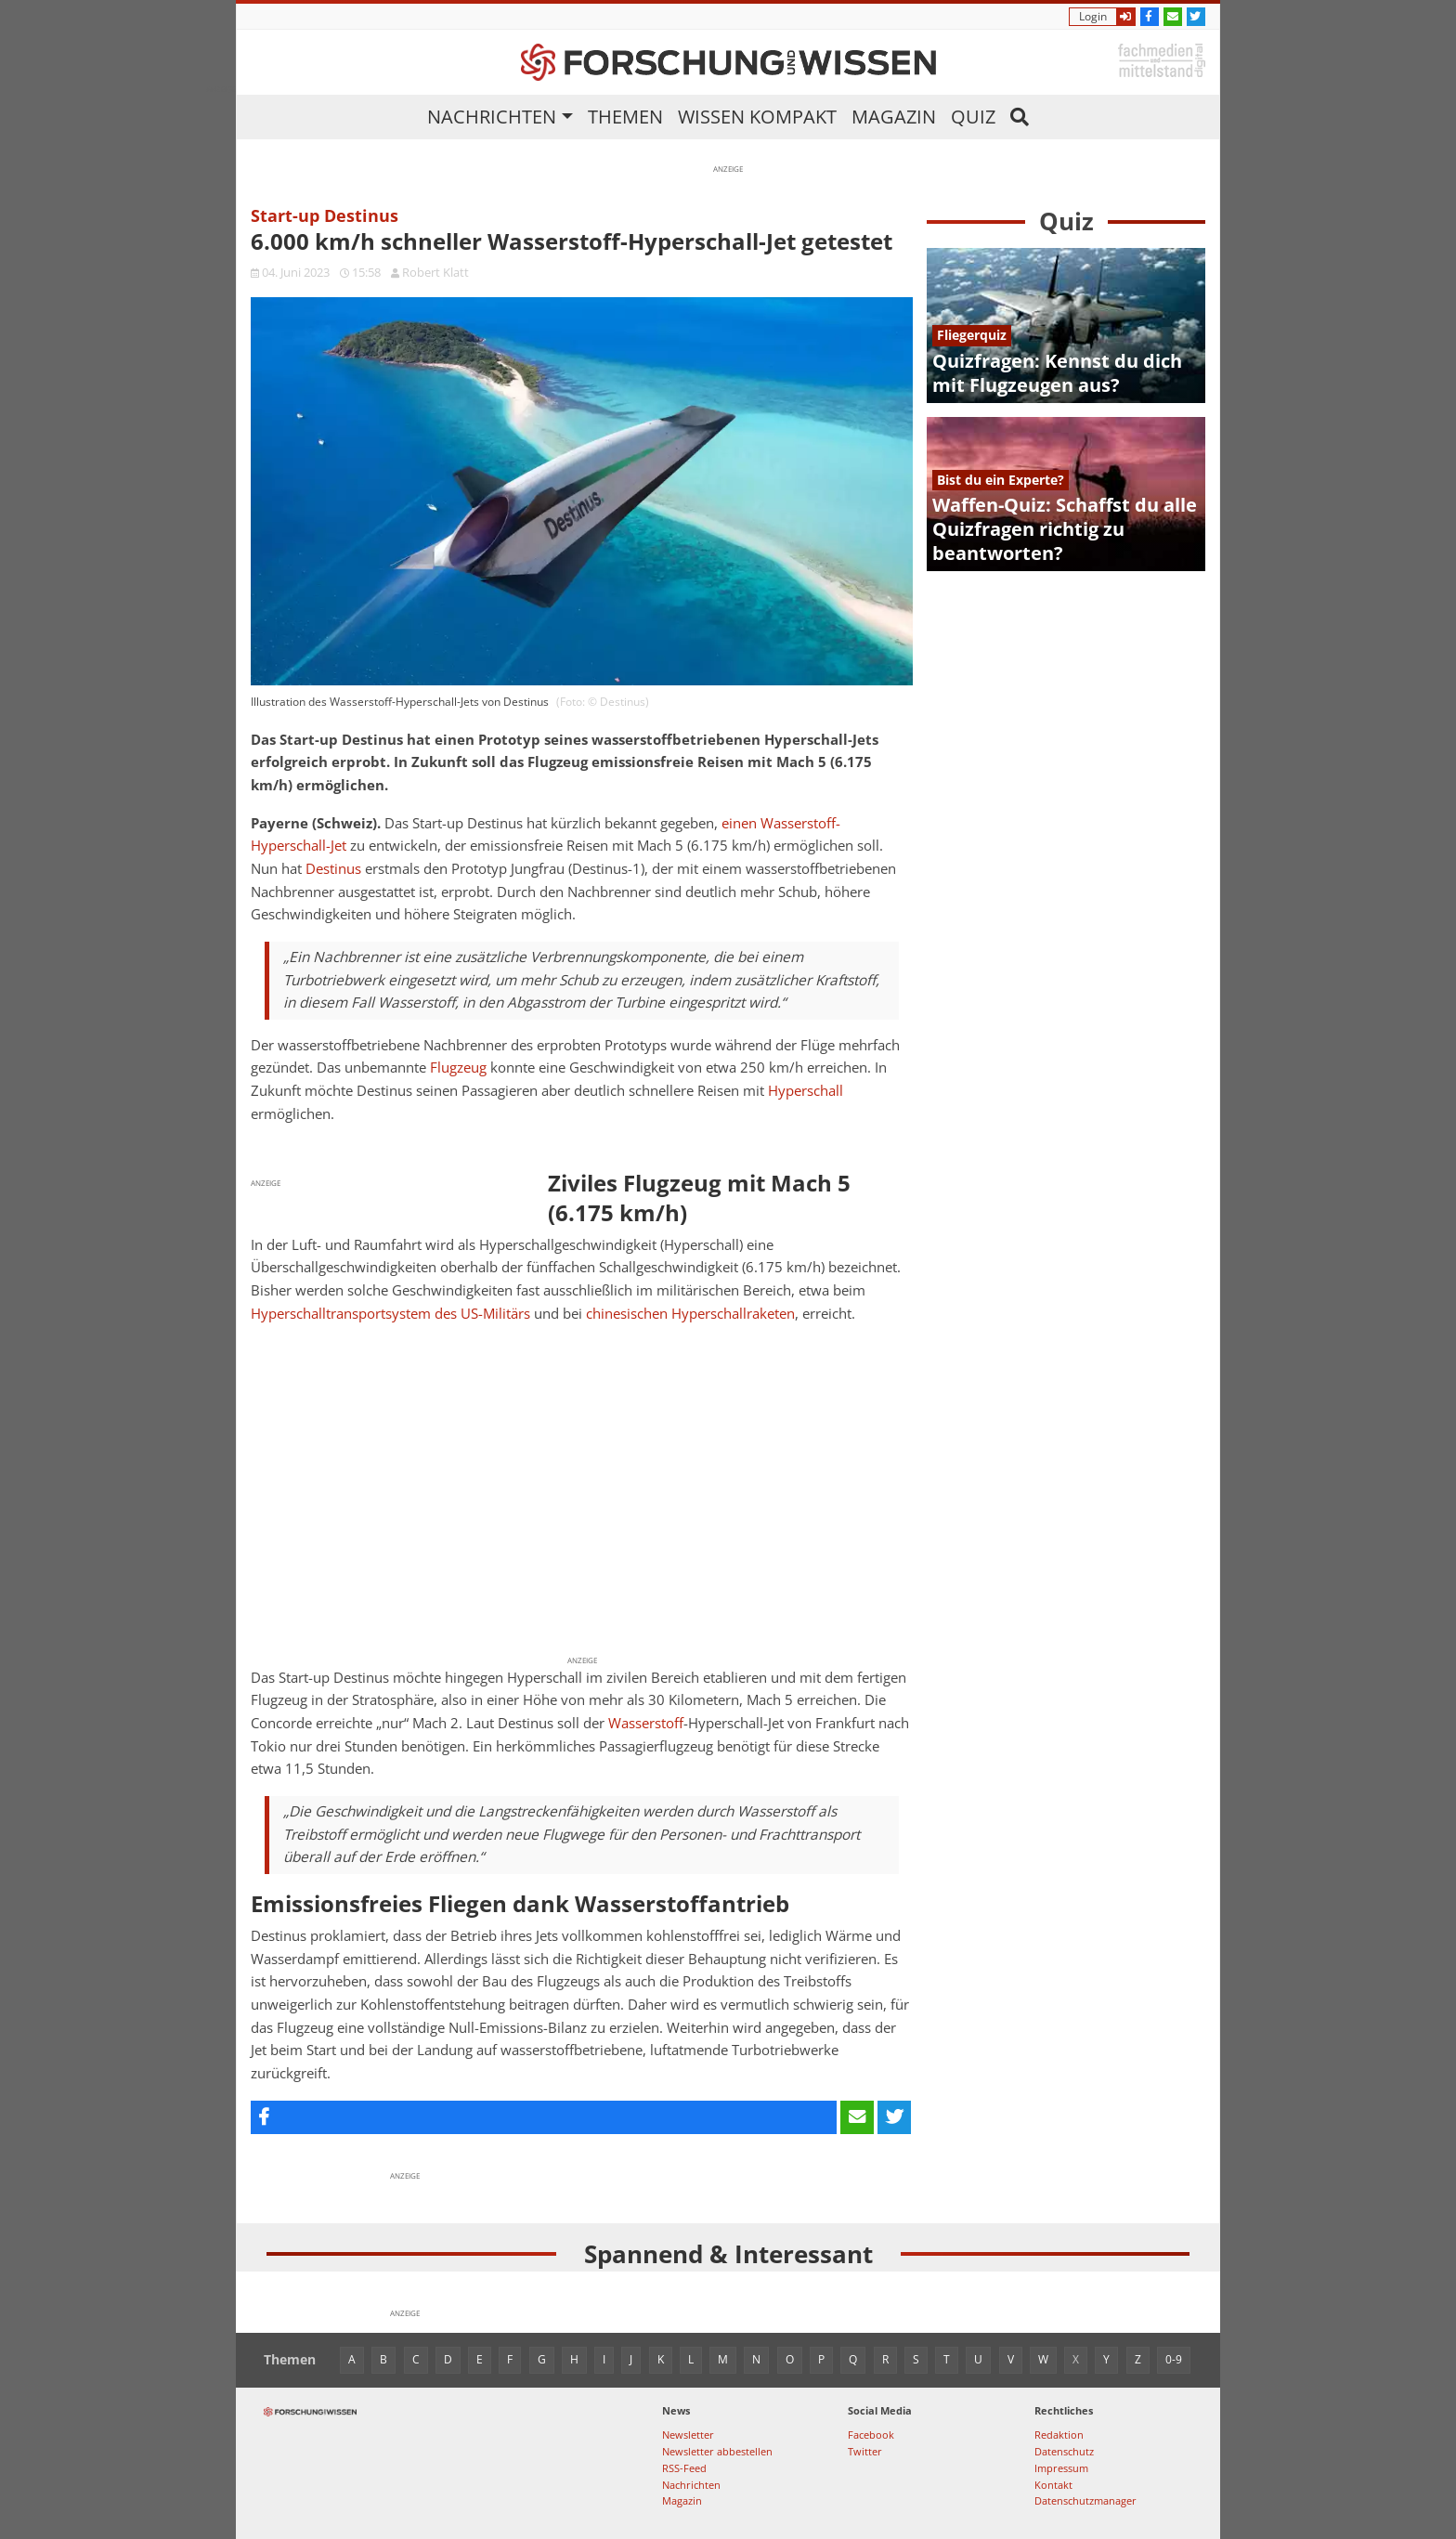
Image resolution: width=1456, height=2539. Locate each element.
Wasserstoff (645, 1723)
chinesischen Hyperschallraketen (690, 1313)
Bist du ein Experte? (1000, 479)
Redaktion (1059, 2434)
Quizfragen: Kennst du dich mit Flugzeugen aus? (1057, 372)
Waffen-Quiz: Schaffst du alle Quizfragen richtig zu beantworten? (1064, 529)
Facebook (871, 2434)
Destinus (333, 869)
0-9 (1173, 2359)
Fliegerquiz (972, 335)
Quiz (973, 116)
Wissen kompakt (757, 116)
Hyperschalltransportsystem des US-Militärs (390, 1313)
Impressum (1061, 2468)
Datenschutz (1064, 2451)
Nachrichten (491, 116)
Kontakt (1053, 2485)
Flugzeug (458, 1067)
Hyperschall (805, 1090)
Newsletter (688, 2434)
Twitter (865, 2451)
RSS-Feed (684, 2468)
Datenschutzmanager (1085, 2500)
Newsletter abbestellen (717, 2451)
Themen (625, 116)
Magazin (894, 116)
